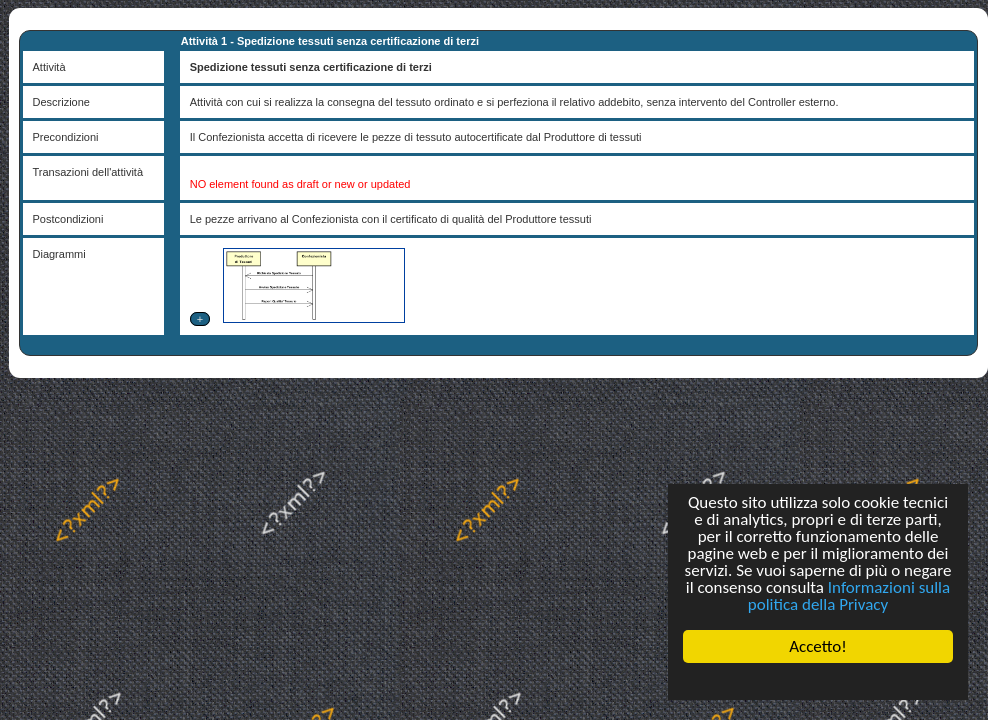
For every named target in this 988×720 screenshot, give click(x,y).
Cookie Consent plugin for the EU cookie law (818, 681)
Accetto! (818, 646)
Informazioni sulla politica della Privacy (849, 596)
